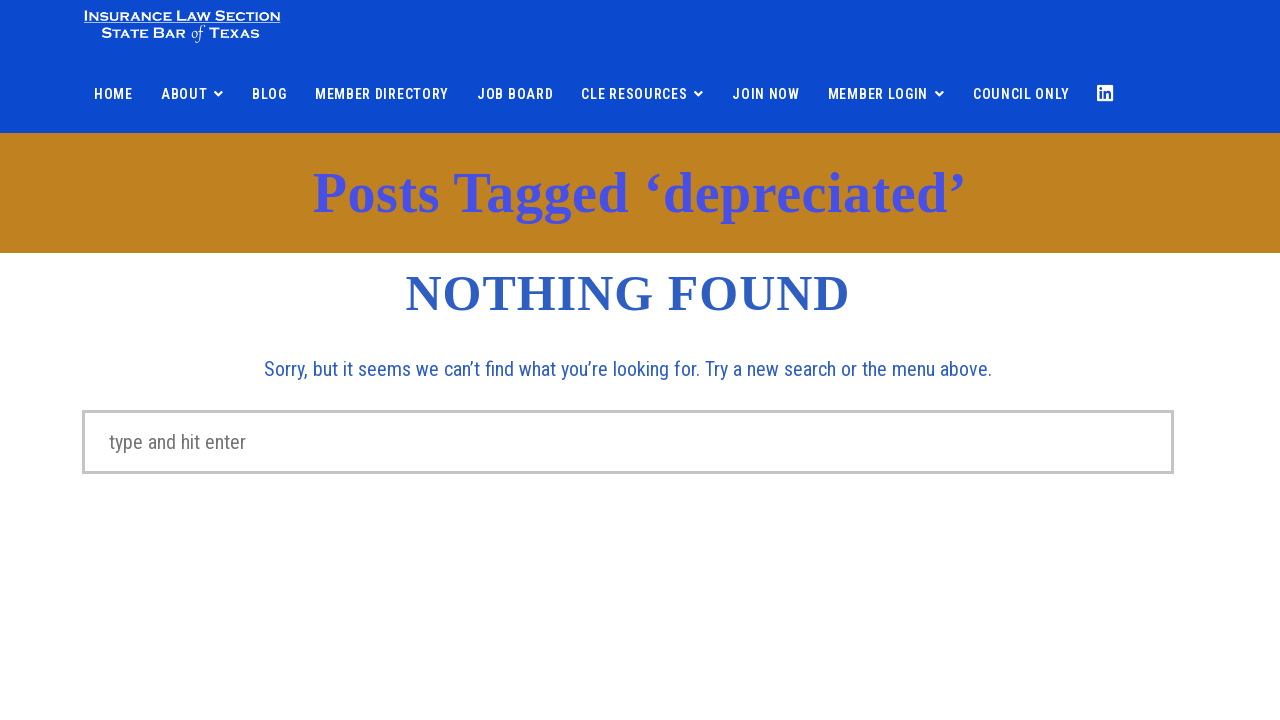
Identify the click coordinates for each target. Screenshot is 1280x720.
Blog (269, 94)
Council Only (1021, 94)
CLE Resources (634, 94)
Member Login (878, 94)
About (184, 94)
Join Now (766, 94)
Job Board (515, 94)
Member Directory (382, 94)
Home (113, 94)
